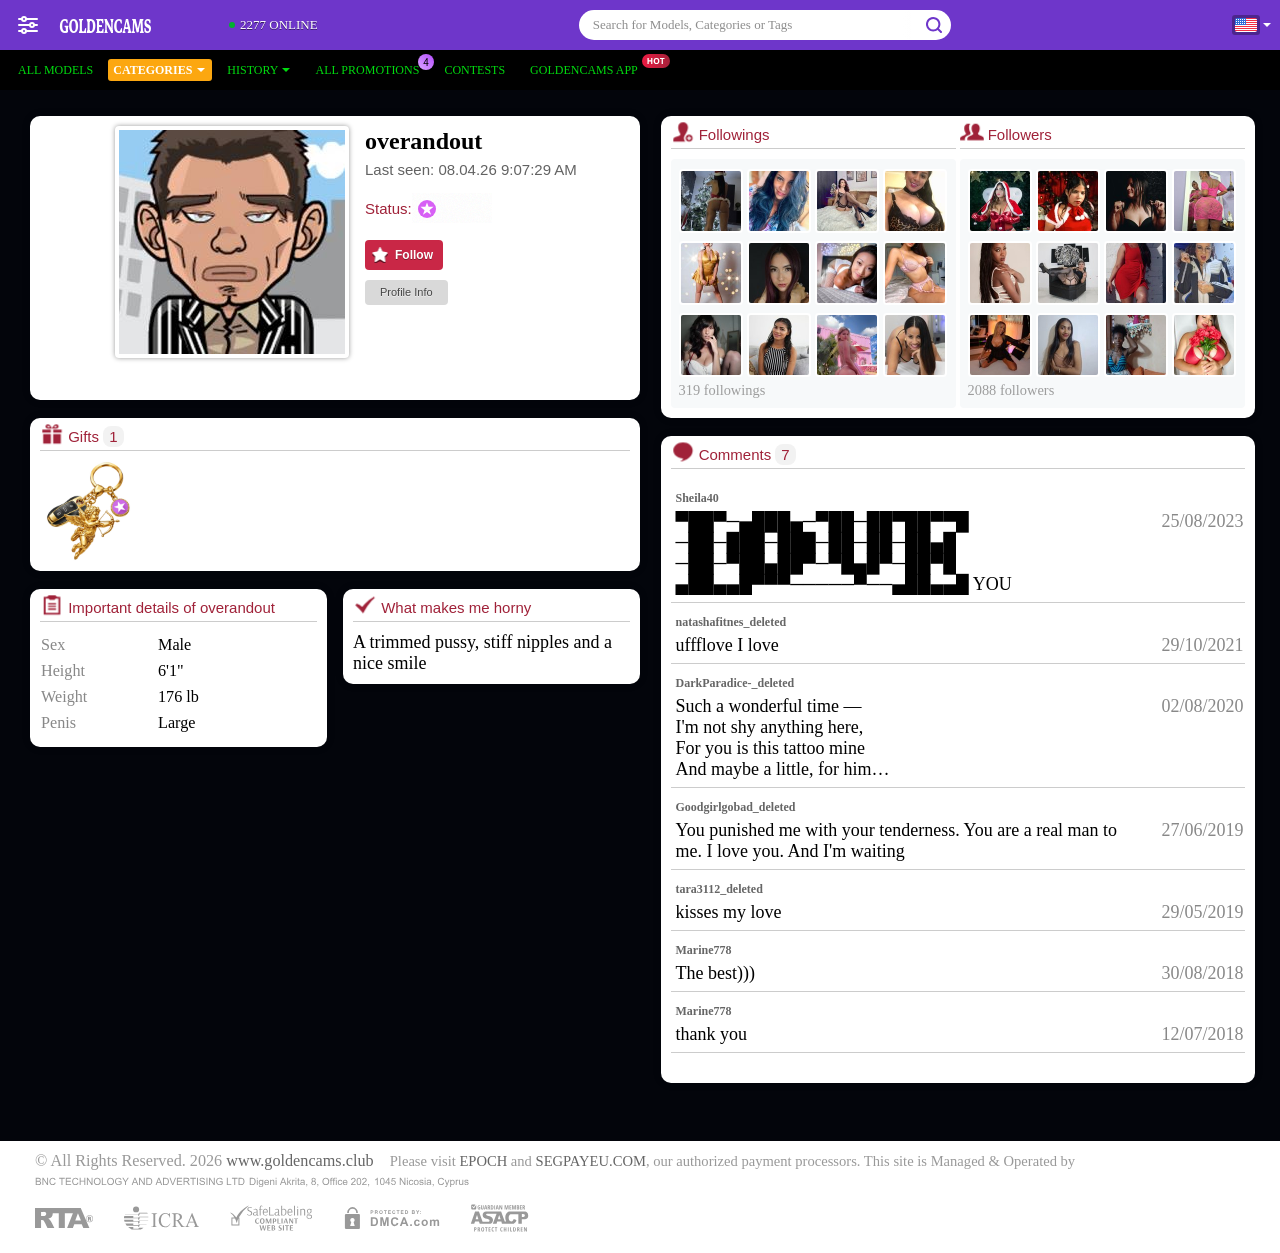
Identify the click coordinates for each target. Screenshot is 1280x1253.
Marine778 (704, 950)
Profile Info (406, 292)
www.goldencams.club (299, 1161)
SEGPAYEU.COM (591, 1161)
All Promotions (372, 68)
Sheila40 (697, 498)
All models (55, 70)
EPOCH (483, 1161)
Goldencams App (589, 68)
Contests (474, 70)
